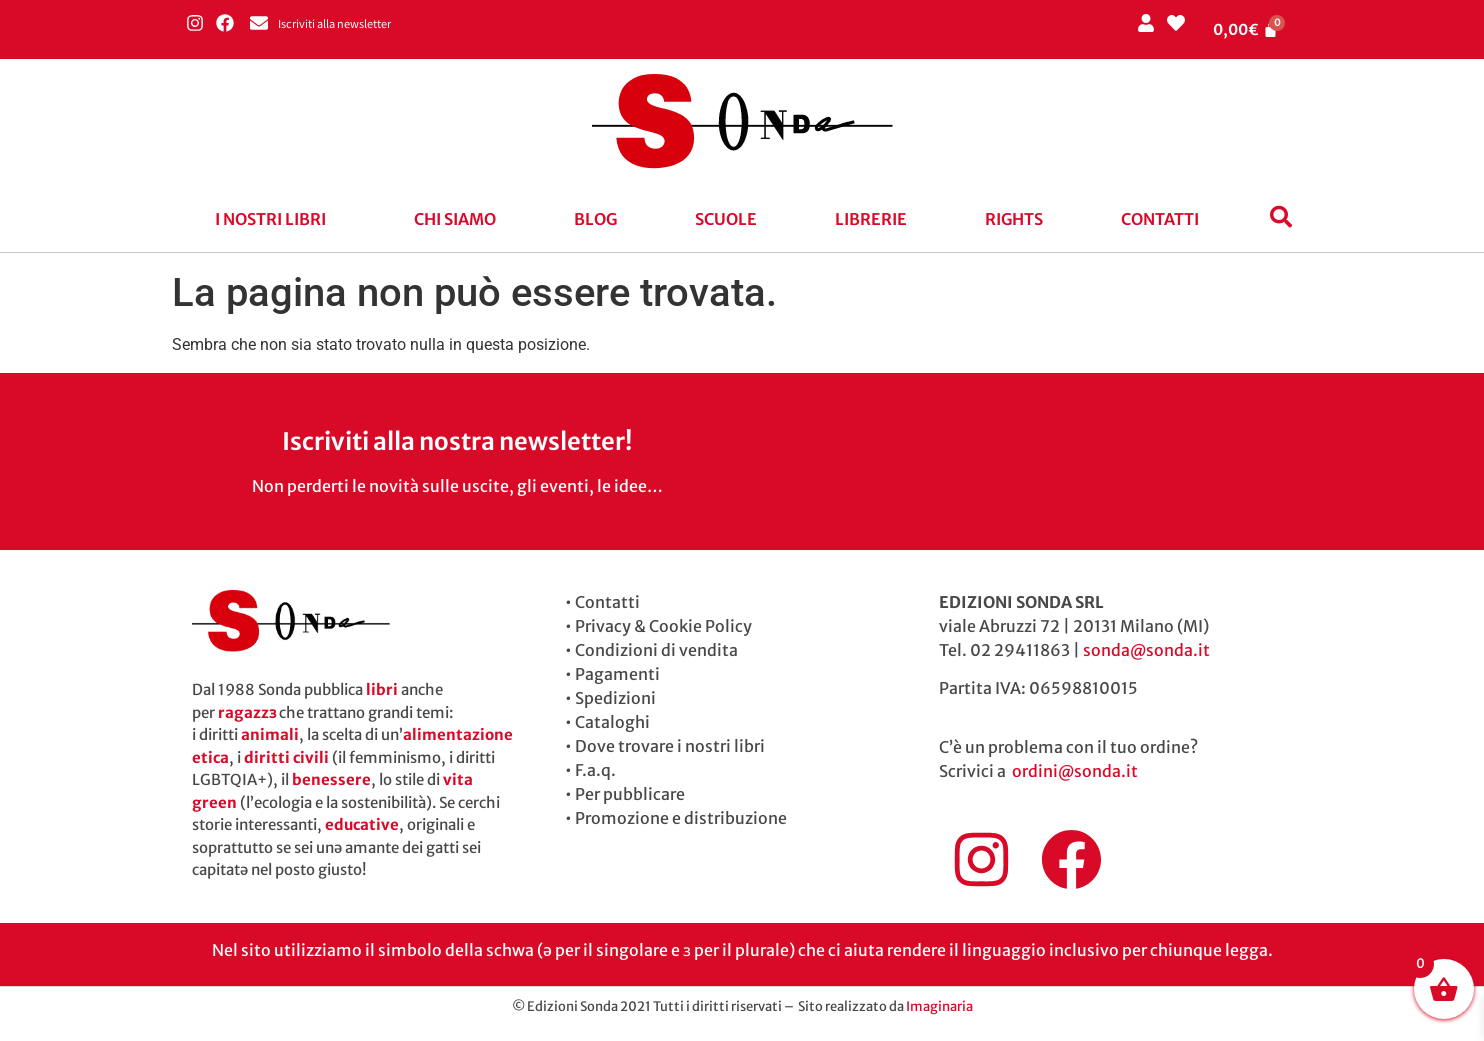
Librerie (871, 219)
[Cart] (1246, 29)
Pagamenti (617, 674)
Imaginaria (939, 1006)
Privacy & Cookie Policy (663, 626)
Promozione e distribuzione (681, 818)
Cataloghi (612, 722)
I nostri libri (270, 219)
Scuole (726, 219)
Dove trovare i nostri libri (670, 746)
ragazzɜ (247, 712)
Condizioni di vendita (656, 650)
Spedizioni (615, 698)
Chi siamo (455, 219)
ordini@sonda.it (1075, 771)
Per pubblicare (630, 794)
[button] (275, 219)
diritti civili (286, 757)
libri (382, 689)
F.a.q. (595, 770)
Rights (1014, 219)
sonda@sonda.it (1146, 650)
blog (595, 219)
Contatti (1160, 219)
